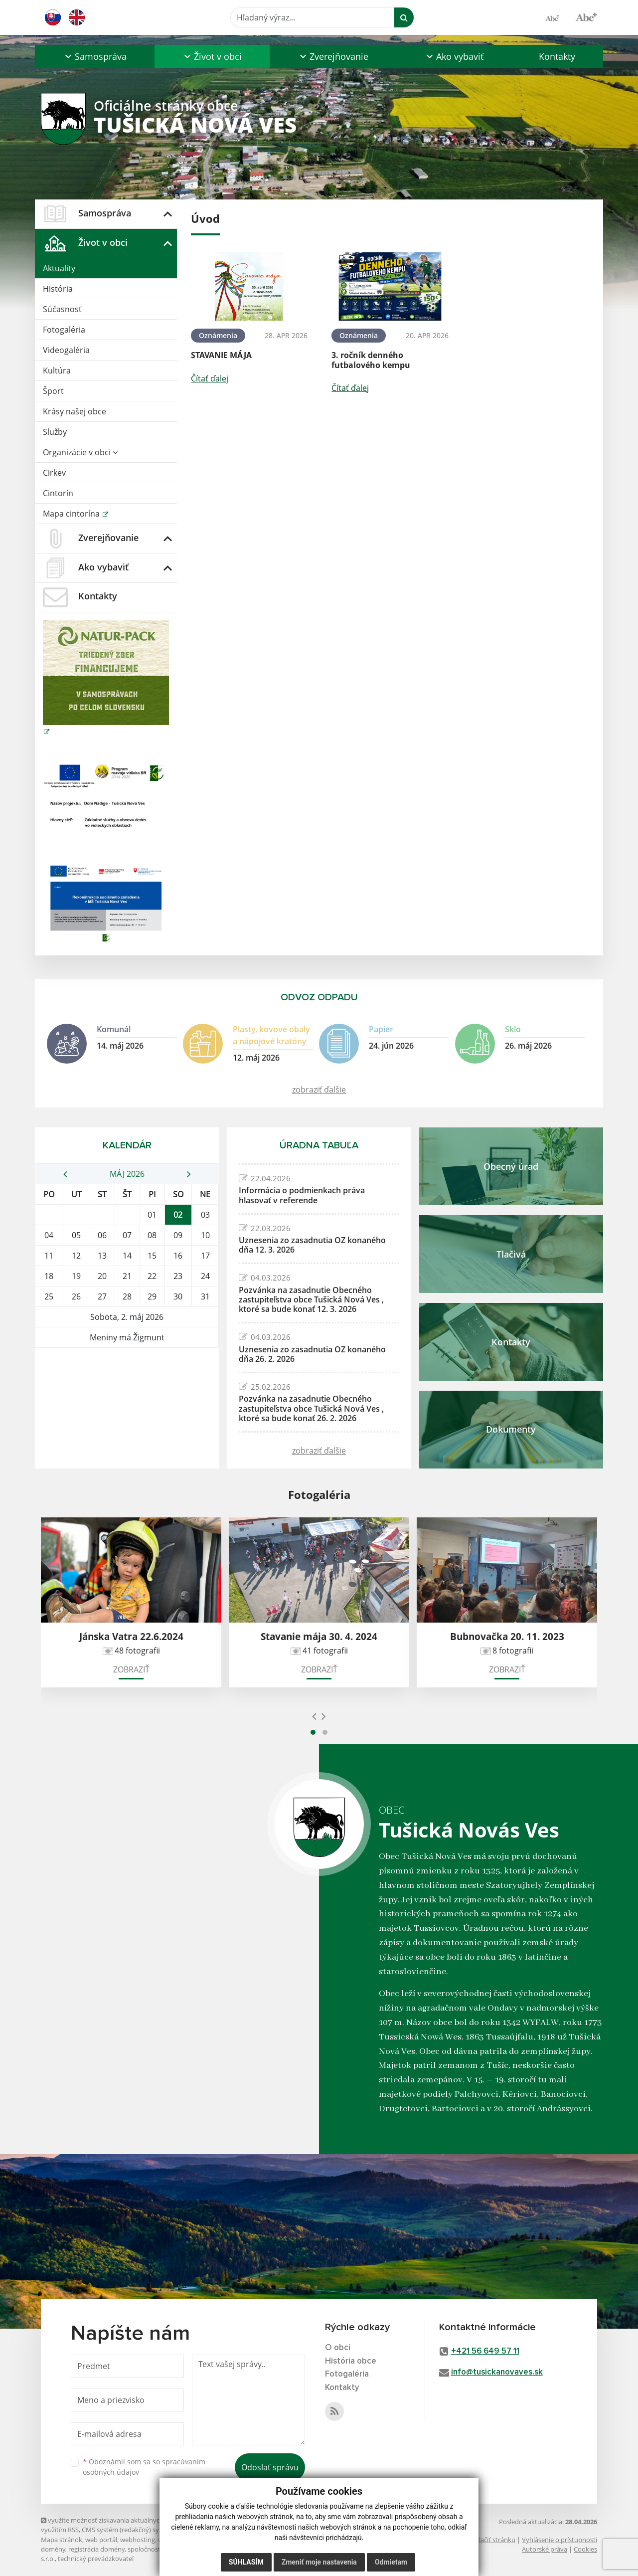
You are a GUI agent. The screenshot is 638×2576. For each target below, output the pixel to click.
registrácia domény (96, 2549)
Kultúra (57, 370)
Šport (53, 390)
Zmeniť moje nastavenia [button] (319, 2562)
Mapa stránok (61, 2539)
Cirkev (54, 472)
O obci (337, 2348)
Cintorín (58, 493)
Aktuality (59, 268)
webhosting (137, 2539)
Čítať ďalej (209, 378)
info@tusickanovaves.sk (497, 2372)
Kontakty (557, 56)
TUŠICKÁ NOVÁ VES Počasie (127, 1385)
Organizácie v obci (80, 452)
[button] (95, 56)
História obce (350, 2361)
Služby (55, 431)
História (58, 288)
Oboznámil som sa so (144, 2467)
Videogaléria (66, 350)
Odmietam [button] (391, 2562)
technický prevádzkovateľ (96, 2558)
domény (53, 2549)
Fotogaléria (64, 329)
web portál (101, 2539)
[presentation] (314, 1716)
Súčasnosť (62, 309)
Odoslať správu (270, 2467)
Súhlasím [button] (246, 2562)
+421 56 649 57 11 (485, 2351)
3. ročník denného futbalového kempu (370, 360)
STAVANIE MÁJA (221, 355)
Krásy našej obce (74, 411)
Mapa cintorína (72, 513)
